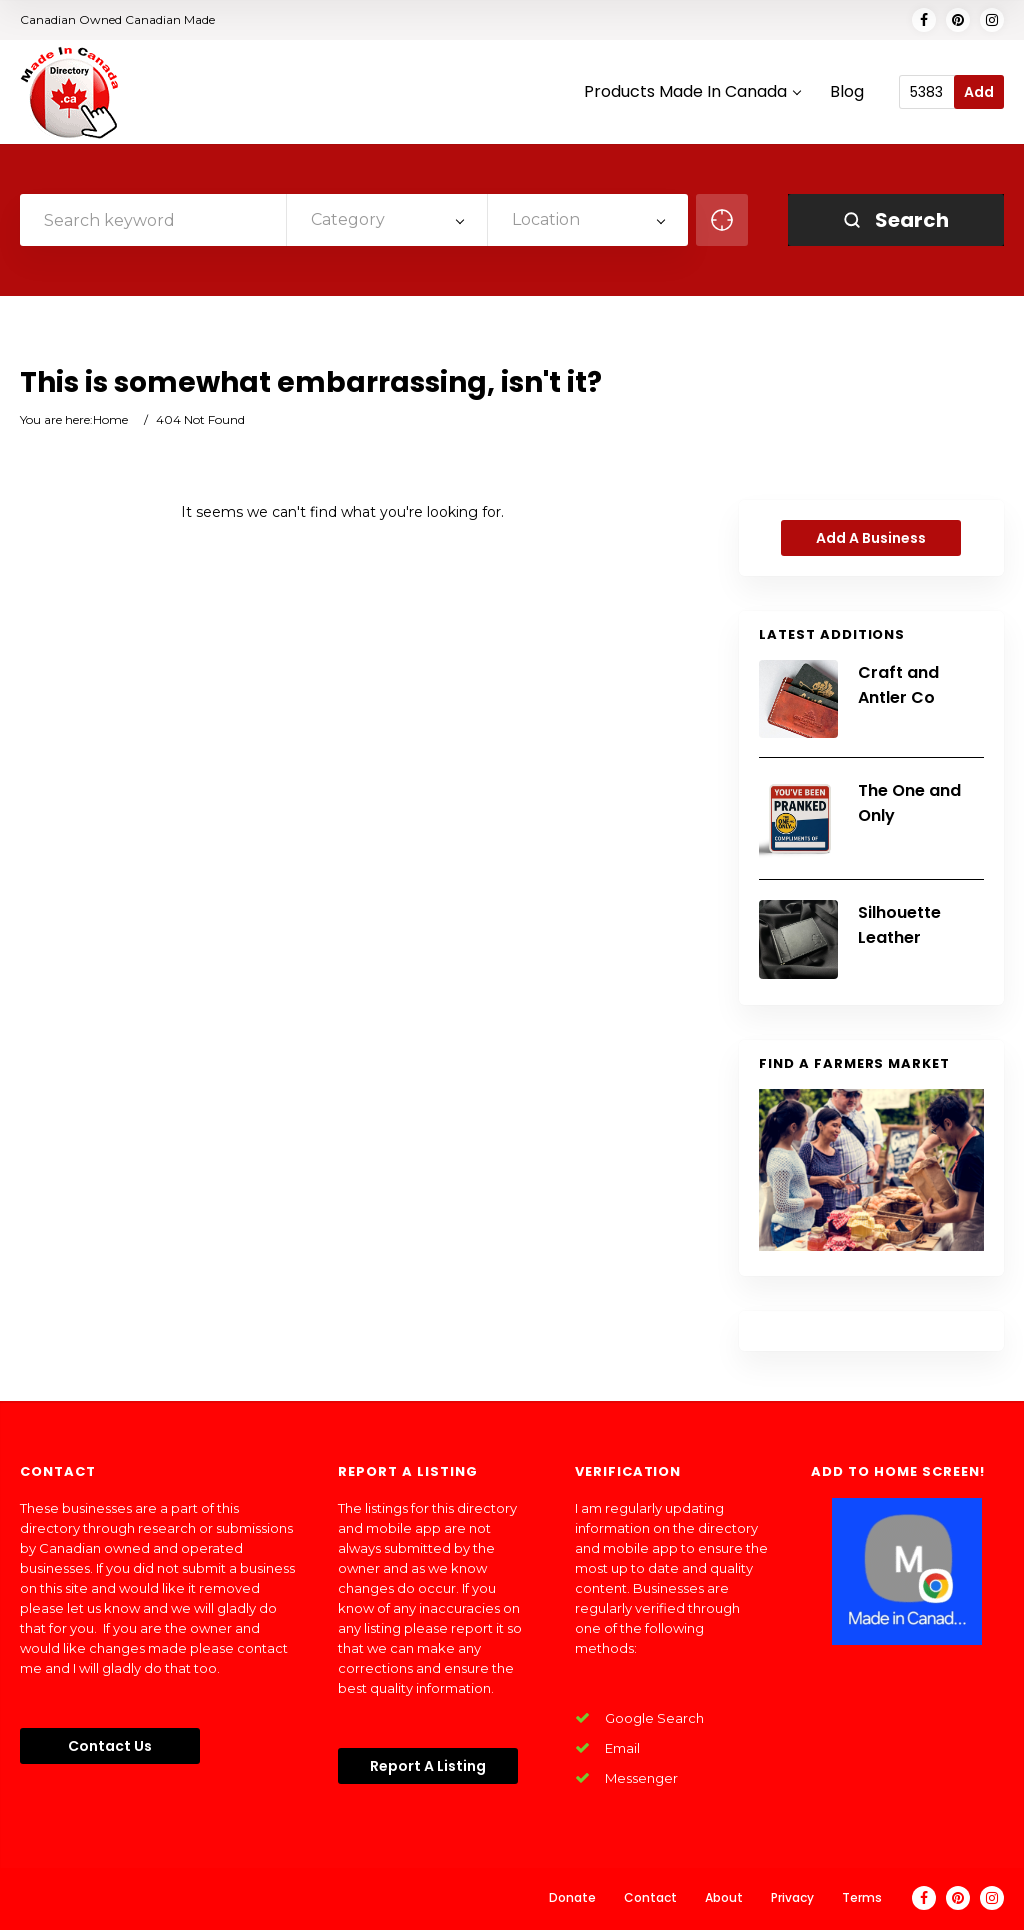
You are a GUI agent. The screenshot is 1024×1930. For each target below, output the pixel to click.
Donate (572, 1897)
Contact (650, 1897)
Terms (862, 1897)
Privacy (792, 1897)
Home (110, 419)
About (724, 1897)
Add (979, 92)
